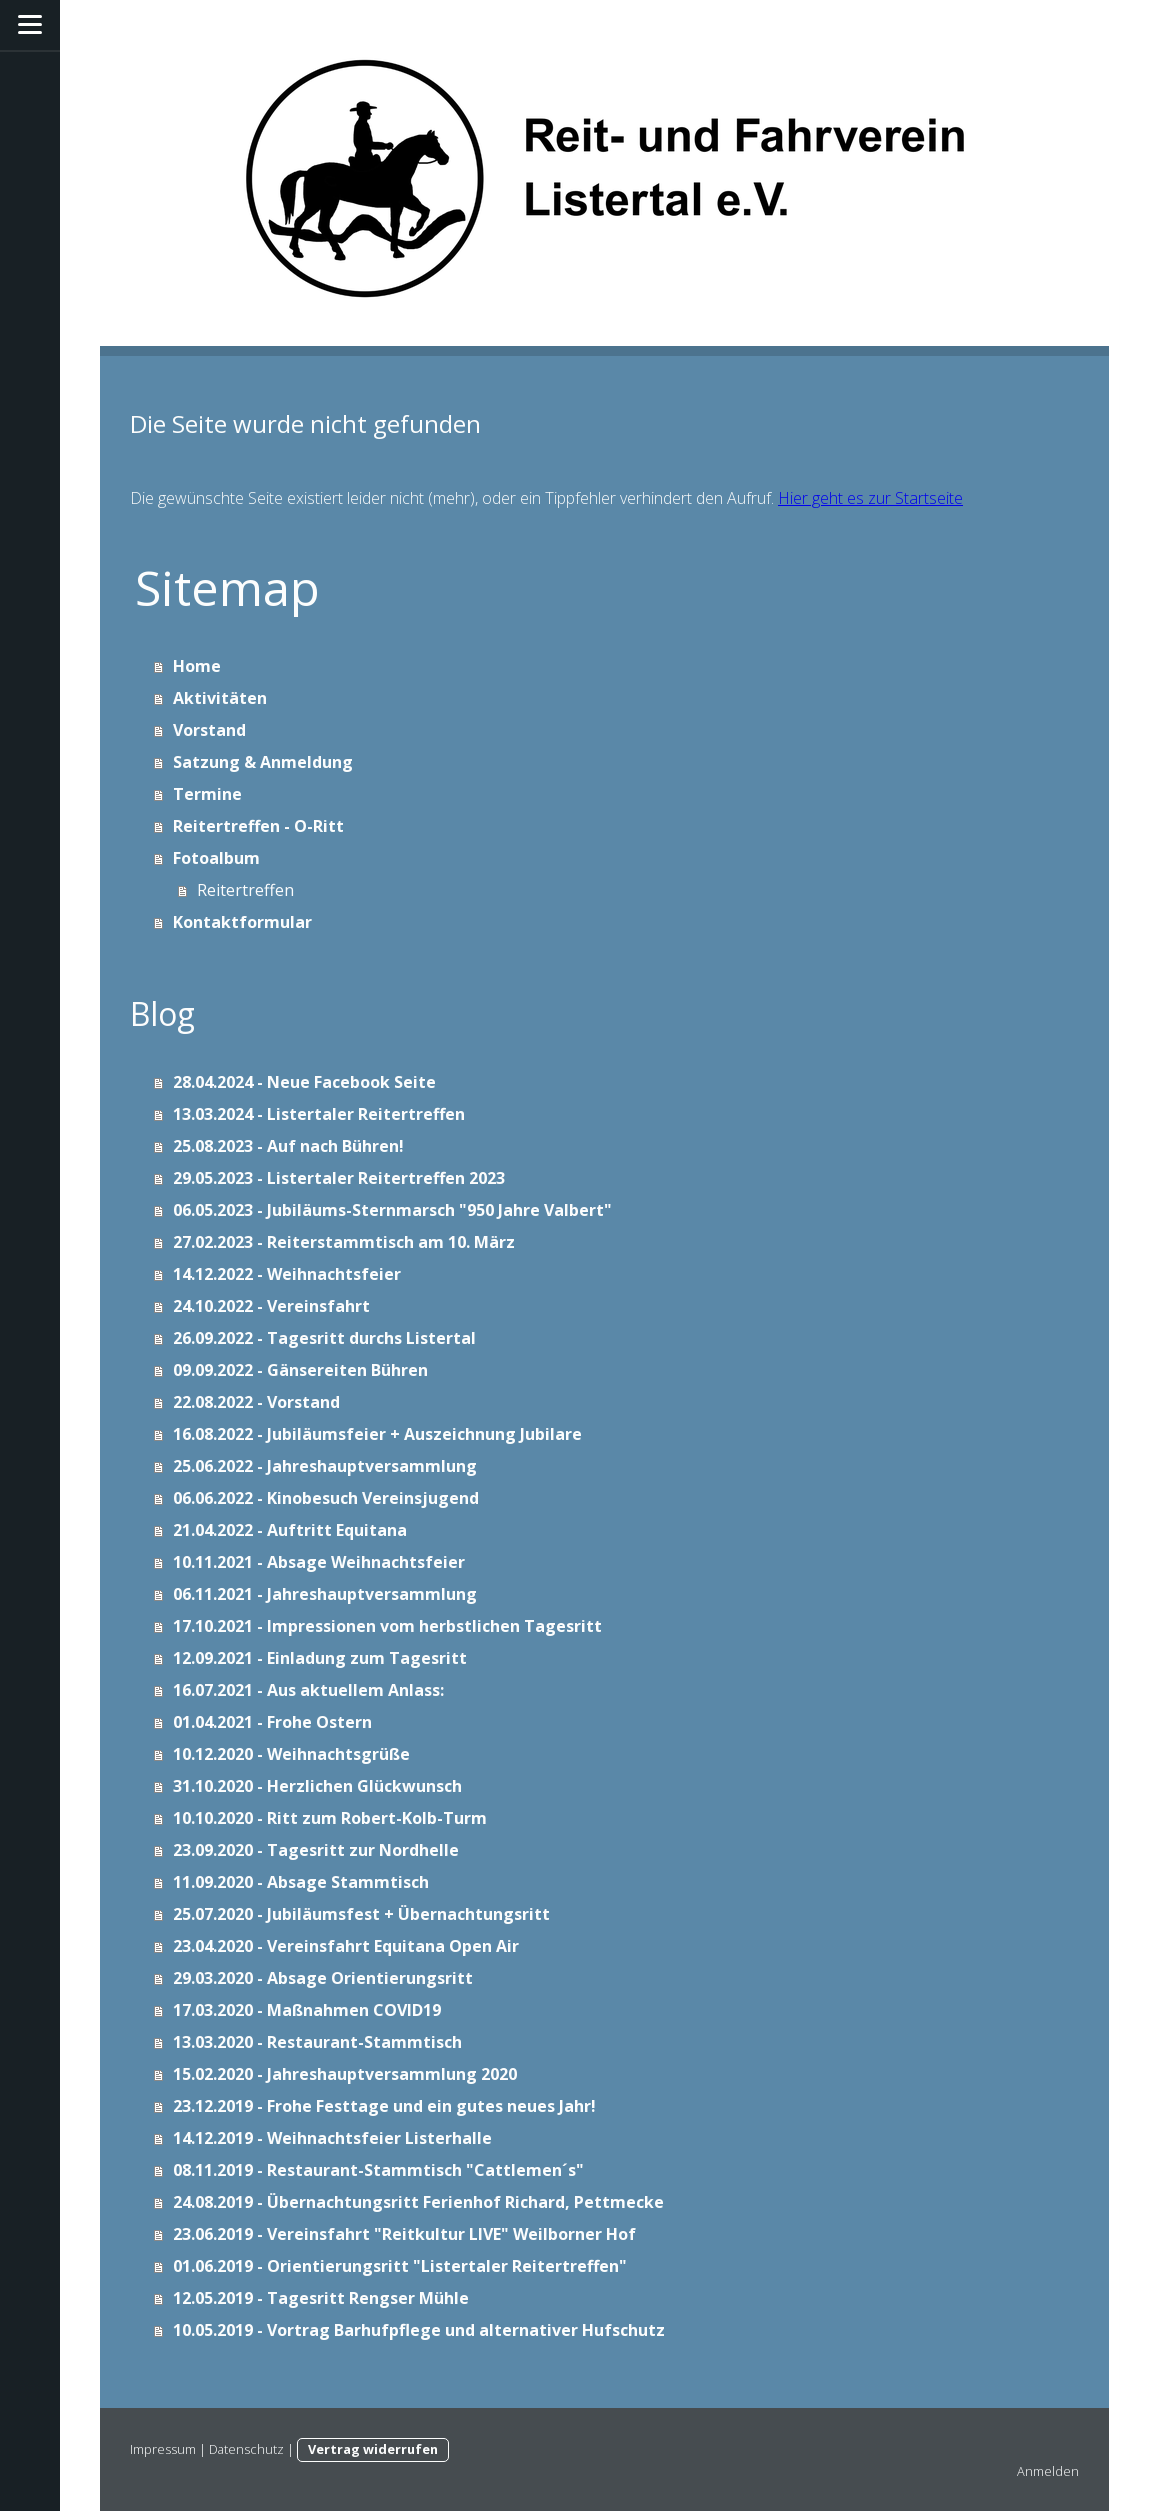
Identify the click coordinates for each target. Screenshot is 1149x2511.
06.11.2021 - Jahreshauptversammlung (325, 1594)
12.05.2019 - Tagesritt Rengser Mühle (321, 2298)
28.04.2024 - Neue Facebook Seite (304, 1082)
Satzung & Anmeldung (263, 762)
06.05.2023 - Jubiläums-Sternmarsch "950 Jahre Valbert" (392, 1210)
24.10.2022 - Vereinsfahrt (271, 1306)
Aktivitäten (220, 698)
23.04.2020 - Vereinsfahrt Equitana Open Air (346, 1946)
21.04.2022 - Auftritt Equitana (290, 1530)
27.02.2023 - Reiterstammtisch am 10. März (344, 1242)
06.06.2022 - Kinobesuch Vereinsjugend (326, 1498)
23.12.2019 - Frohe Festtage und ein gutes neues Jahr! (384, 2106)
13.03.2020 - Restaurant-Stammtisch (317, 2042)
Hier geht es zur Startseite (870, 498)
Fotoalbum (216, 858)
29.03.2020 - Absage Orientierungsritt (323, 1978)
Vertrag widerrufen (373, 2449)
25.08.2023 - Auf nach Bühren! (288, 1146)
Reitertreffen (245, 890)
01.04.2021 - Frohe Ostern (272, 1722)
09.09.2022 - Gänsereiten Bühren (300, 1370)
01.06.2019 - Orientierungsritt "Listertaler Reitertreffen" (400, 2266)
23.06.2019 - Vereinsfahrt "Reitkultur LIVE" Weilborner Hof (404, 2234)
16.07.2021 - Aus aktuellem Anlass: (308, 1690)
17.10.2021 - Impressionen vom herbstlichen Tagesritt (387, 1626)
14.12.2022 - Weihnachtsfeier (287, 1274)
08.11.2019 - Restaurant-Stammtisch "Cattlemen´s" (378, 2170)
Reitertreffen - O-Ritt (258, 826)
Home (197, 666)
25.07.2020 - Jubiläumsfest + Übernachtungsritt (361, 1914)
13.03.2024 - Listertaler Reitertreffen (319, 1114)
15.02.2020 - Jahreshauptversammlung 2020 (345, 2074)
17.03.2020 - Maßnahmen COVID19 (307, 2010)
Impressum (163, 2449)
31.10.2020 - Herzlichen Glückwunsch (317, 1786)
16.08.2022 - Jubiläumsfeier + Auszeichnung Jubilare (377, 1434)
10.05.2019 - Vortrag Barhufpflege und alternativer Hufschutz (419, 2330)
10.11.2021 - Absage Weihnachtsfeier (319, 1562)
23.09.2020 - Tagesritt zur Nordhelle (316, 1850)
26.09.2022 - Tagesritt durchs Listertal (324, 1338)
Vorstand (209, 730)
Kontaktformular (242, 922)
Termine (207, 794)
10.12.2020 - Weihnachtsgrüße (291, 1754)
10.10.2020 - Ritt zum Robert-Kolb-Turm (330, 1818)
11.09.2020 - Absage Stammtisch (301, 1882)
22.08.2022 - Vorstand (256, 1402)
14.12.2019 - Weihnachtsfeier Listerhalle (332, 2138)
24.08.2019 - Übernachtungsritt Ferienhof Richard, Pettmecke (418, 2202)
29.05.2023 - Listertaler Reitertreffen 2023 (339, 1178)
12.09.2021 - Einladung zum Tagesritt (320, 1658)
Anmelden (1048, 2471)
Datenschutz (246, 2449)
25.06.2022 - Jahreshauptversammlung (325, 1466)
